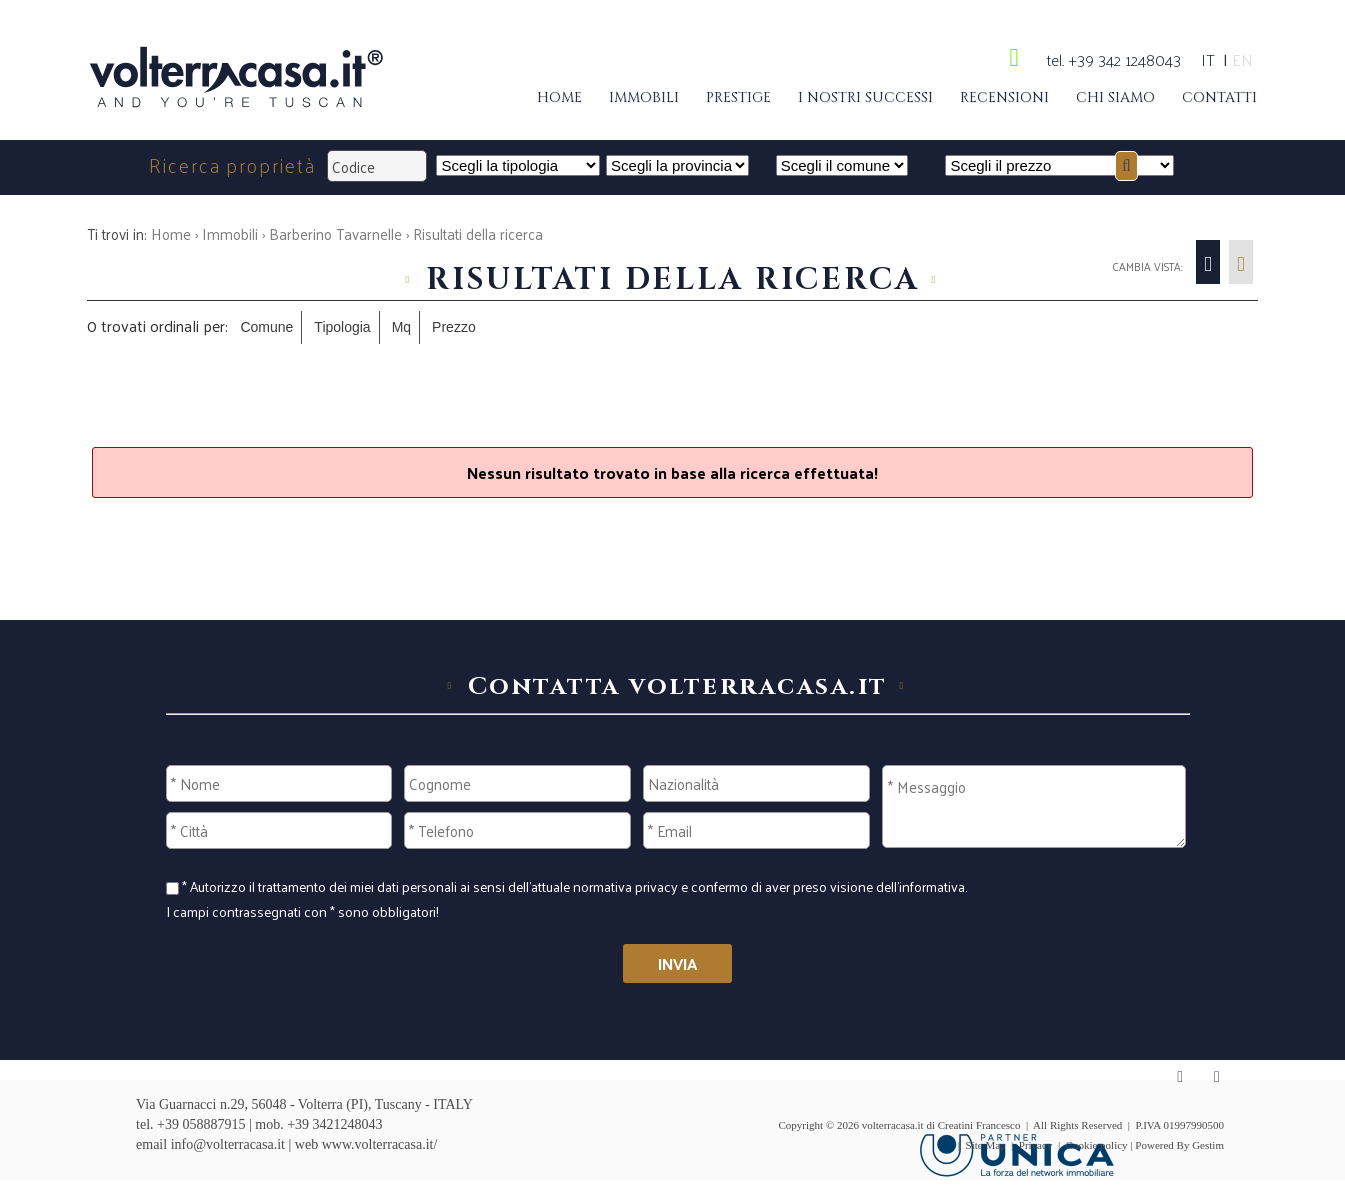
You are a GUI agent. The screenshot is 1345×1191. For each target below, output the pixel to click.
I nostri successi (865, 97)
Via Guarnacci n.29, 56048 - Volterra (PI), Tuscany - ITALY (304, 1104)
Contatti (1219, 97)
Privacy (1036, 1145)
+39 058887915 (201, 1124)
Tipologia (342, 327)
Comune (266, 327)
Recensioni (1004, 97)
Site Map (986, 1145)
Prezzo (454, 327)
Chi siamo (1115, 97)
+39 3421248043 (334, 1124)
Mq (401, 327)
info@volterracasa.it (228, 1144)
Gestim (1208, 1145)
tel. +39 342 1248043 (1114, 59)
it (1208, 59)
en (1242, 59)
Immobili (644, 97)
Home (559, 97)
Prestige (738, 97)
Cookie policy (1097, 1145)
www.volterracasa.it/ (380, 1144)
